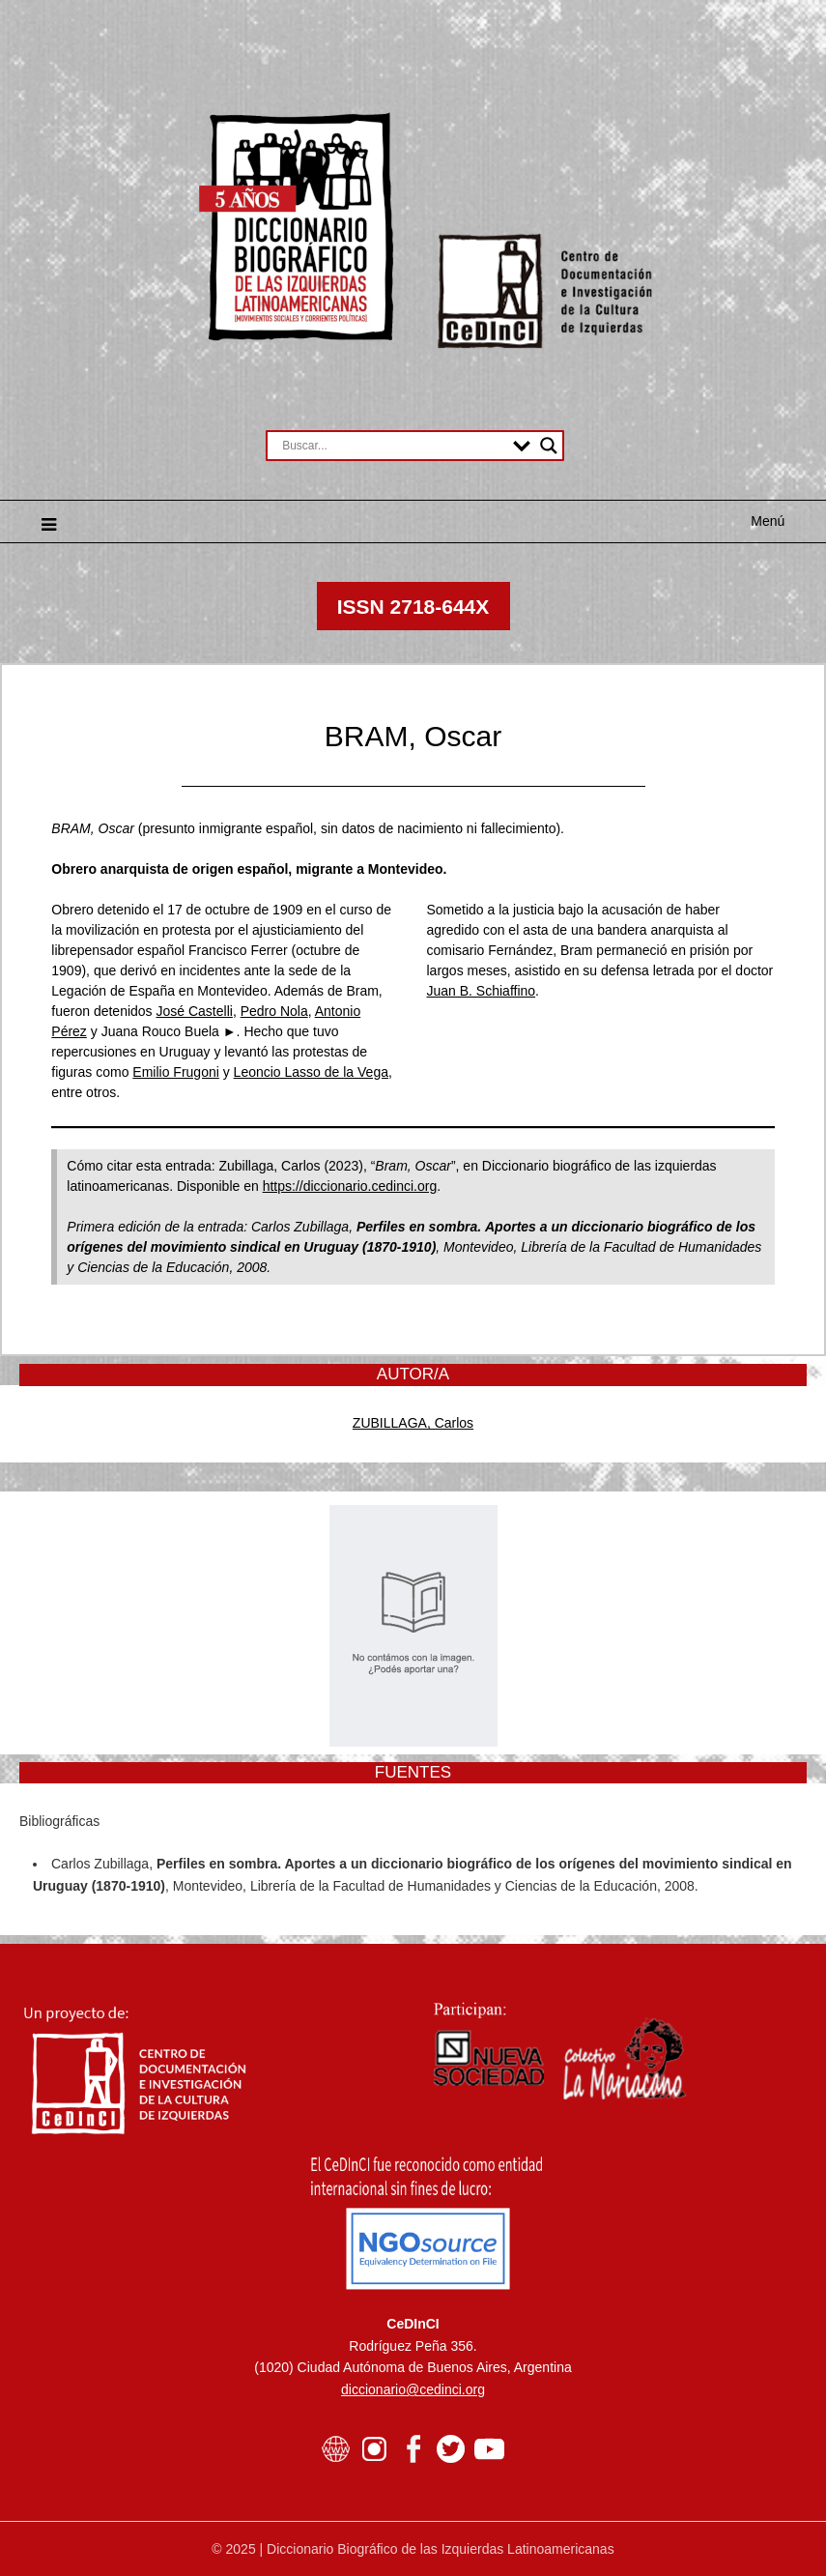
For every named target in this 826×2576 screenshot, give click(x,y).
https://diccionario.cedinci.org (350, 1186)
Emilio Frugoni (175, 1072)
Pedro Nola (274, 1011)
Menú (767, 521)
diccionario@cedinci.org (413, 2389)
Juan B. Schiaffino (481, 991)
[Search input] (392, 445)
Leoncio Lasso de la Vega (311, 1072)
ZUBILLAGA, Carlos (413, 1423)
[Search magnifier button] (548, 445)
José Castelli (195, 1011)
